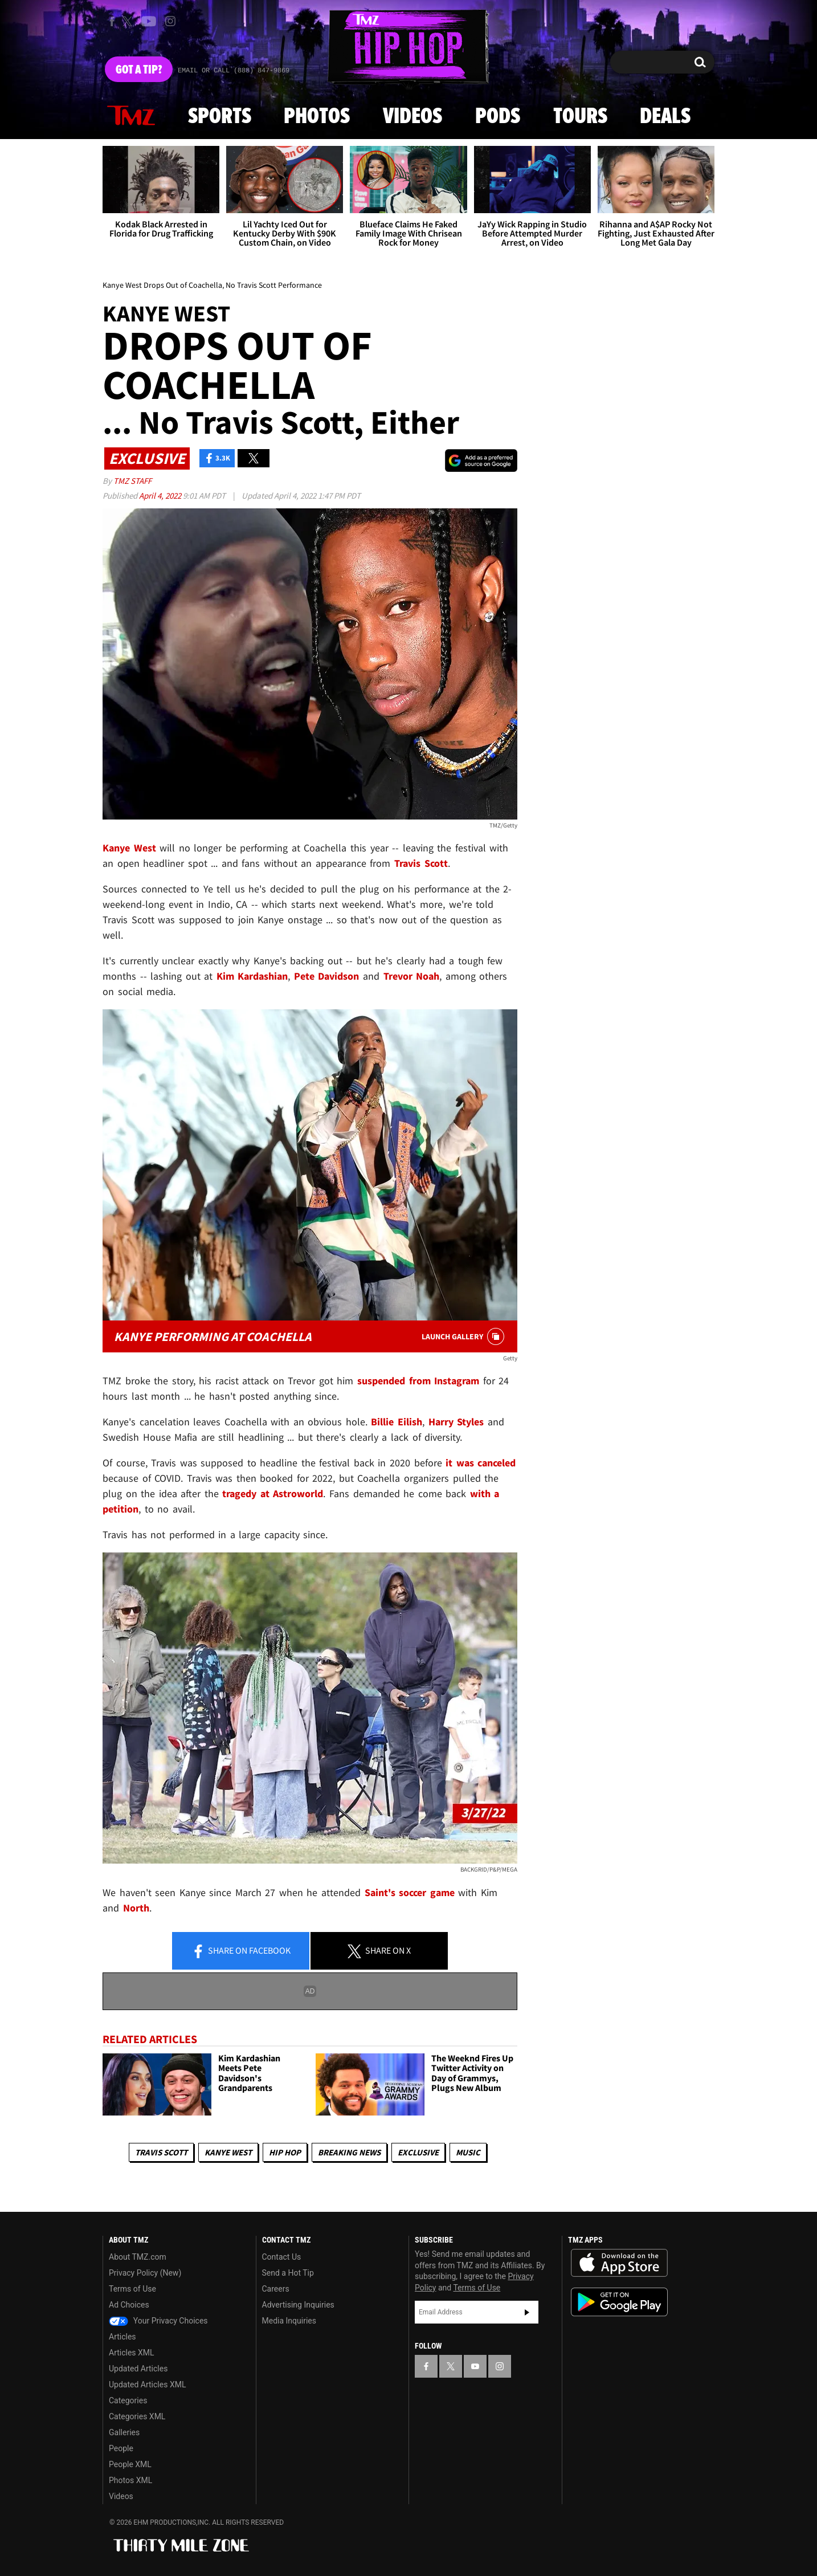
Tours (580, 117)
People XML (130, 2464)
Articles (122, 2336)
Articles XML (131, 2352)
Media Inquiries (289, 2320)
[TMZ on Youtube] (149, 21)
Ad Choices (129, 2304)
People (121, 2448)
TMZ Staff (132, 480)
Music (468, 2152)
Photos (317, 117)
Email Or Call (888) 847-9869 (233, 71)
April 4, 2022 (161, 495)
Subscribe (527, 2312)
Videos (412, 117)
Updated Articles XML (147, 2384)
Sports (219, 117)
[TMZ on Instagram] (170, 21)
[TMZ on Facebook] (112, 21)
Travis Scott (161, 2152)
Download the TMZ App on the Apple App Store (619, 2263)
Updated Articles (138, 2368)
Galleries (124, 2432)
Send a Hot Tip (288, 2272)
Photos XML (130, 2480)
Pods (497, 117)
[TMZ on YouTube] (475, 2366)
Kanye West (228, 2152)
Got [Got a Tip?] (139, 70)
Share (241, 1951)
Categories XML (137, 2416)
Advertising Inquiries (298, 2304)
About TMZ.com (137, 2256)
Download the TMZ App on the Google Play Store (619, 2302)
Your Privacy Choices (158, 2320)
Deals (665, 117)
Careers (275, 2288)
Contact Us (281, 2256)
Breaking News (349, 2152)
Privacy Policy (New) (145, 2272)
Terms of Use (132, 2288)
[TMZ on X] (129, 21)
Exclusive (418, 2152)
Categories (128, 2400)
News (131, 116)
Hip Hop (285, 2152)
